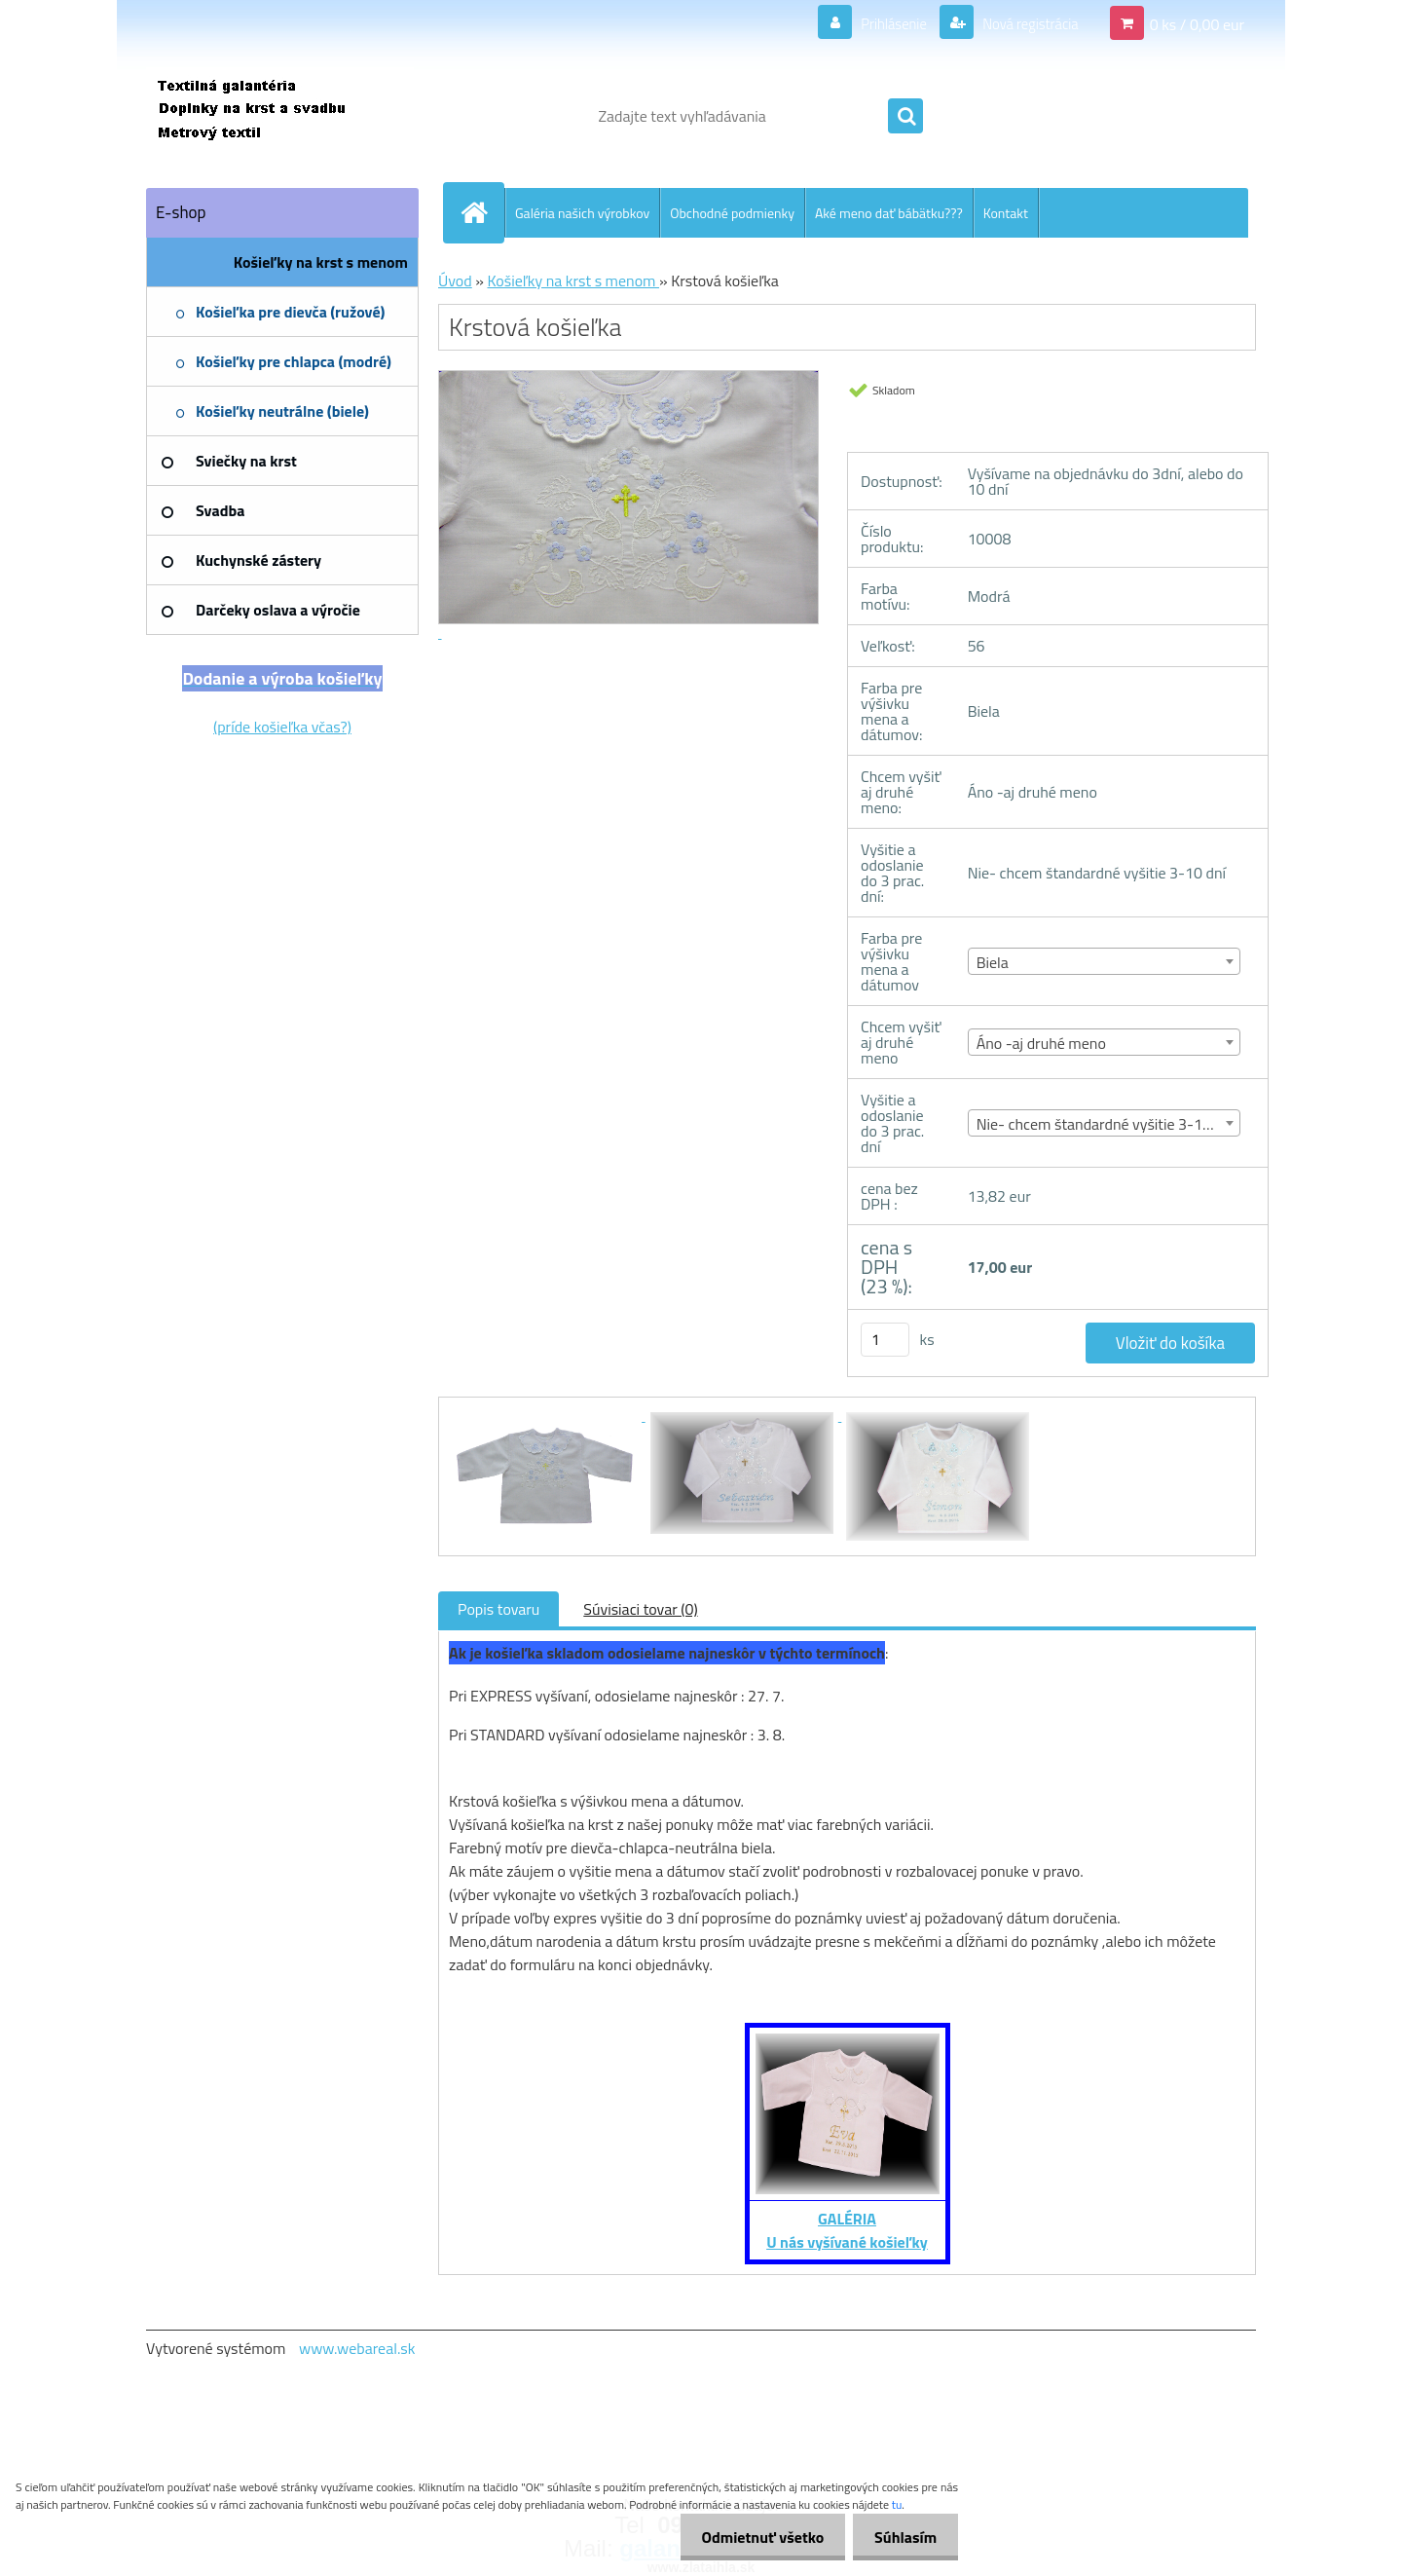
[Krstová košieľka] (547, 1415)
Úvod (455, 280)
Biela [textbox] (993, 962)
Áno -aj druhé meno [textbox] (1041, 1043)
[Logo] (280, 116)
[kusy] (885, 1340)
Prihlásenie (881, 23)
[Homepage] (482, 212)
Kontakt (1005, 213)
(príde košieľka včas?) (282, 726)
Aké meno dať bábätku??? (889, 213)
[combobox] (1104, 961)
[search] (905, 116)
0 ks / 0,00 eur (1197, 23)
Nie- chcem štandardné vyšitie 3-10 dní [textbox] (1106, 1124)
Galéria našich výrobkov (582, 213)
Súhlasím (902, 2537)
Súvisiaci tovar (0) (640, 1609)
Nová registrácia (1025, 23)
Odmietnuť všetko (753, 2537)
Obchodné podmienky (732, 213)
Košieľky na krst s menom (573, 280)
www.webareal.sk (357, 2348)
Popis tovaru (498, 1609)
